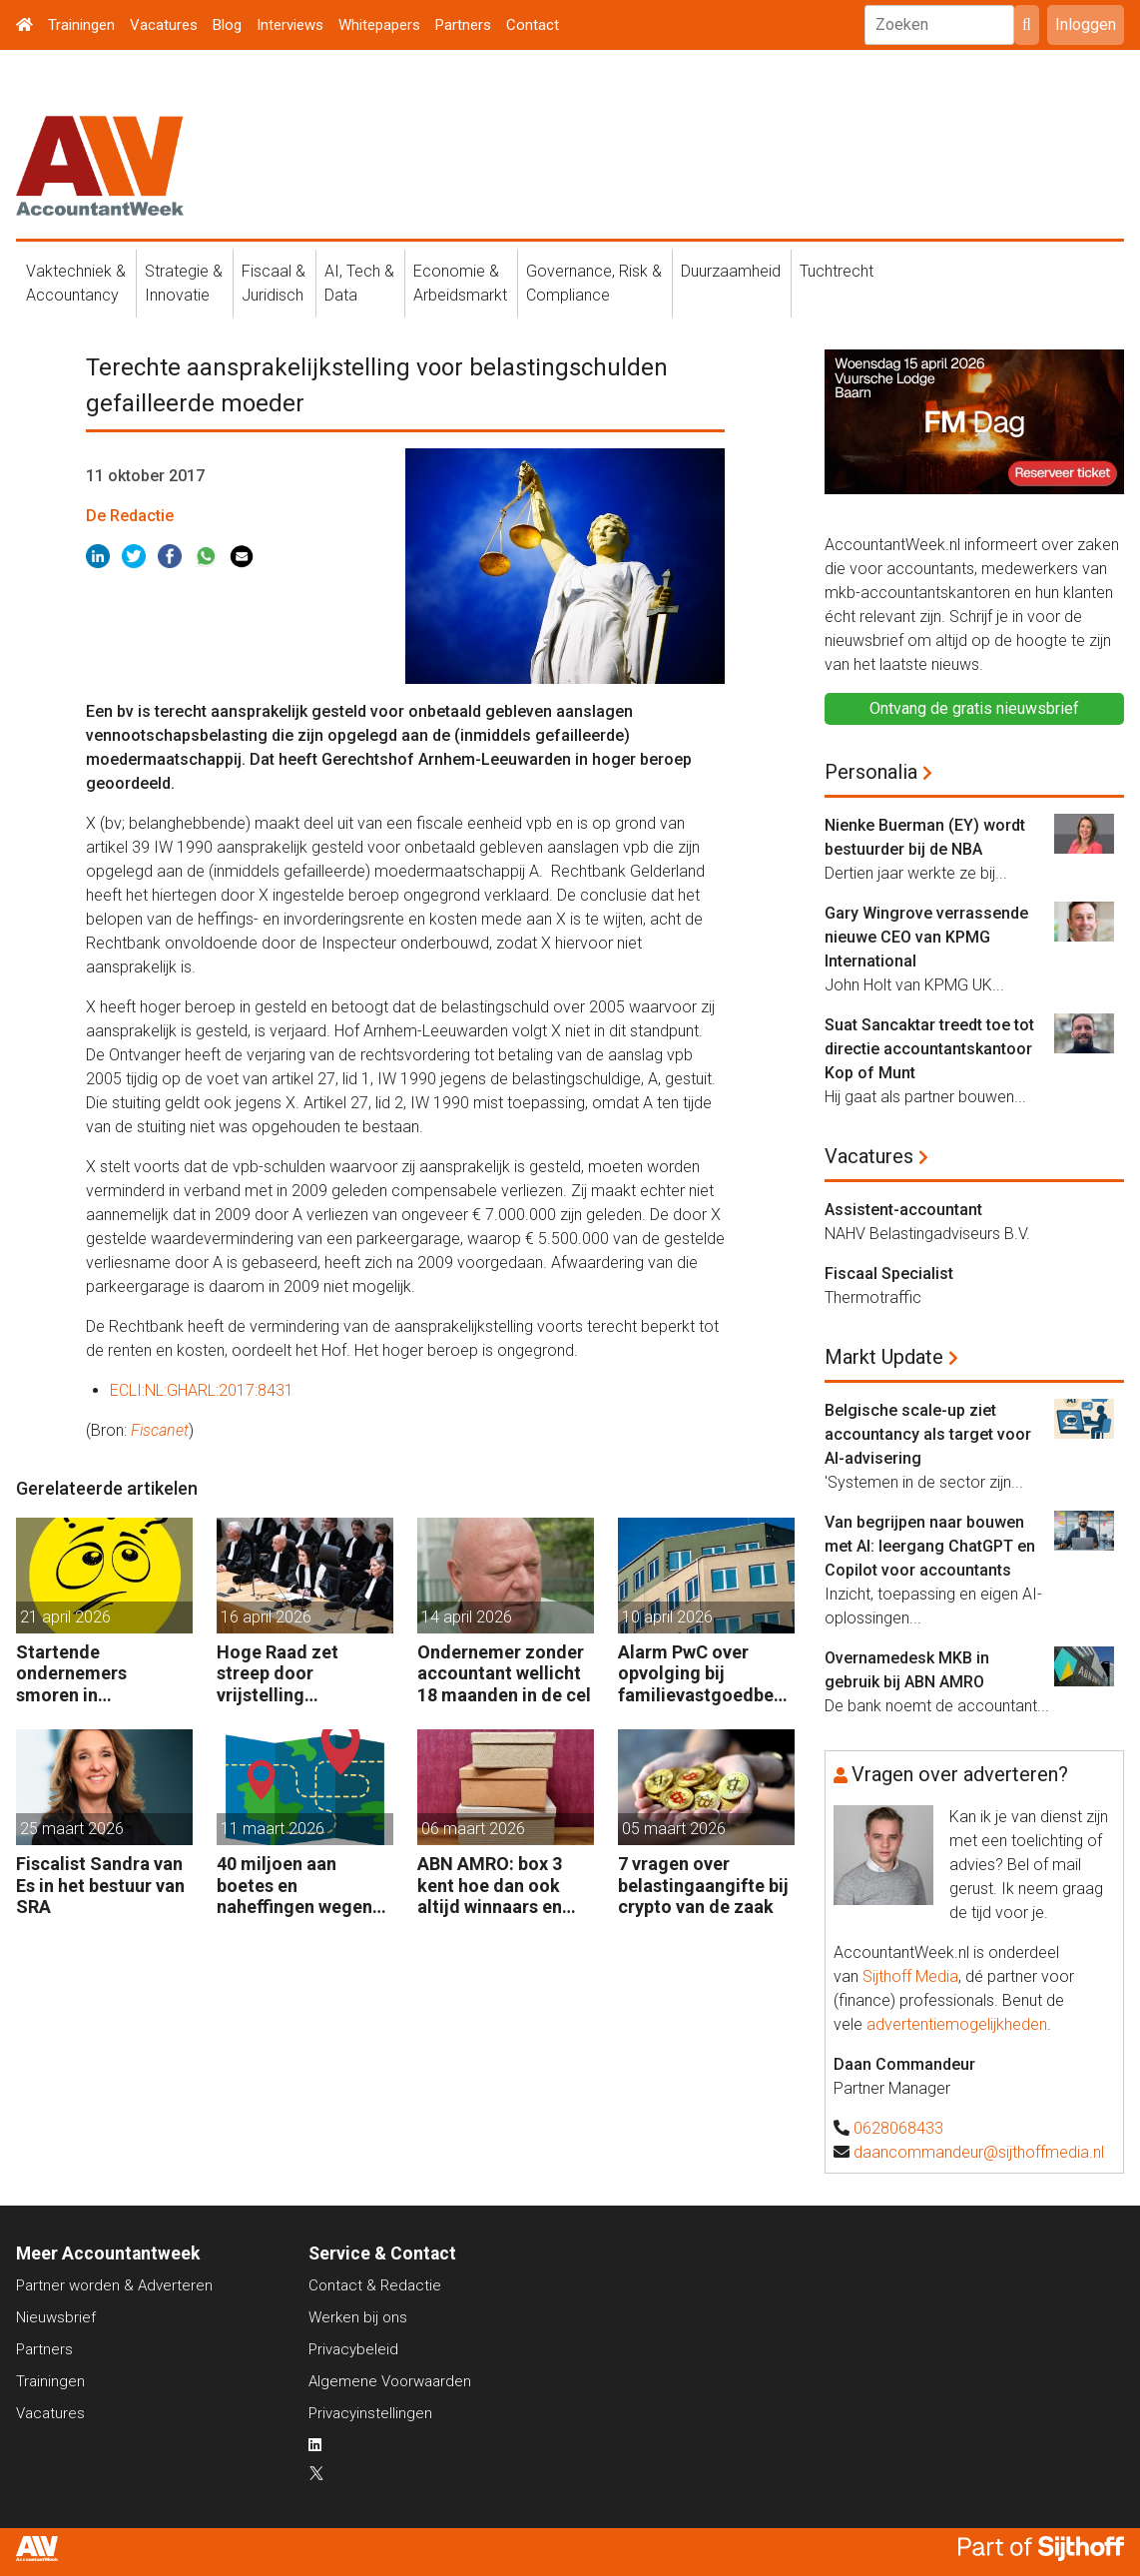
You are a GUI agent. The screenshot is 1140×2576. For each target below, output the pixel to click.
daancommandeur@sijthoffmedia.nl (979, 2152)
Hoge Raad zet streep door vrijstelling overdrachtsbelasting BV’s (300, 1673)
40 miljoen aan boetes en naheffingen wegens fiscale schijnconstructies (299, 1885)
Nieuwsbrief (56, 2317)
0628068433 (898, 2128)
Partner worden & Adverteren (114, 2285)
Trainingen (81, 25)
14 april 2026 (466, 1617)
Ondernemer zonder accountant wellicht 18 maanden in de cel (504, 1673)
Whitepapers (379, 25)
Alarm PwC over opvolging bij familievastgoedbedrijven (705, 1673)
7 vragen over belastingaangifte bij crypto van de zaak (703, 1885)
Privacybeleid (353, 2349)
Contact (532, 25)
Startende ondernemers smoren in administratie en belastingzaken (84, 1673)
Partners (463, 25)
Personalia (871, 772)
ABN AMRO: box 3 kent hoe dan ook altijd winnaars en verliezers (489, 1885)
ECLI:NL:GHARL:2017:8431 (201, 1390)
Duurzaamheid (731, 271)
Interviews (290, 25)
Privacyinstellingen (370, 2413)
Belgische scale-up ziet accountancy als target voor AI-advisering (928, 1434)
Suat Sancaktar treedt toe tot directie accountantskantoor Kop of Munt (929, 1048)
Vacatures (164, 25)
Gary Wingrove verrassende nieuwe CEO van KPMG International (926, 937)
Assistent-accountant (903, 1209)
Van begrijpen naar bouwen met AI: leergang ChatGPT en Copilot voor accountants (930, 1546)
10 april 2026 (667, 1617)
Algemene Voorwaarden (389, 2381)
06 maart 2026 (473, 1828)
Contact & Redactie (374, 2285)
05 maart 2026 (674, 1828)
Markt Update (884, 1357)
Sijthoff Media (910, 1976)
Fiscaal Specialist (889, 1273)
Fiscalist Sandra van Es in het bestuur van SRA (100, 1885)
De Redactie (130, 515)
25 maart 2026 (72, 1828)
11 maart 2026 (272, 1828)
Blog (227, 25)
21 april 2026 (65, 1617)
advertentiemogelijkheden (956, 2024)
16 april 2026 (266, 1617)
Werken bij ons (357, 2317)
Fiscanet (160, 1430)
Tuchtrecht (836, 271)
